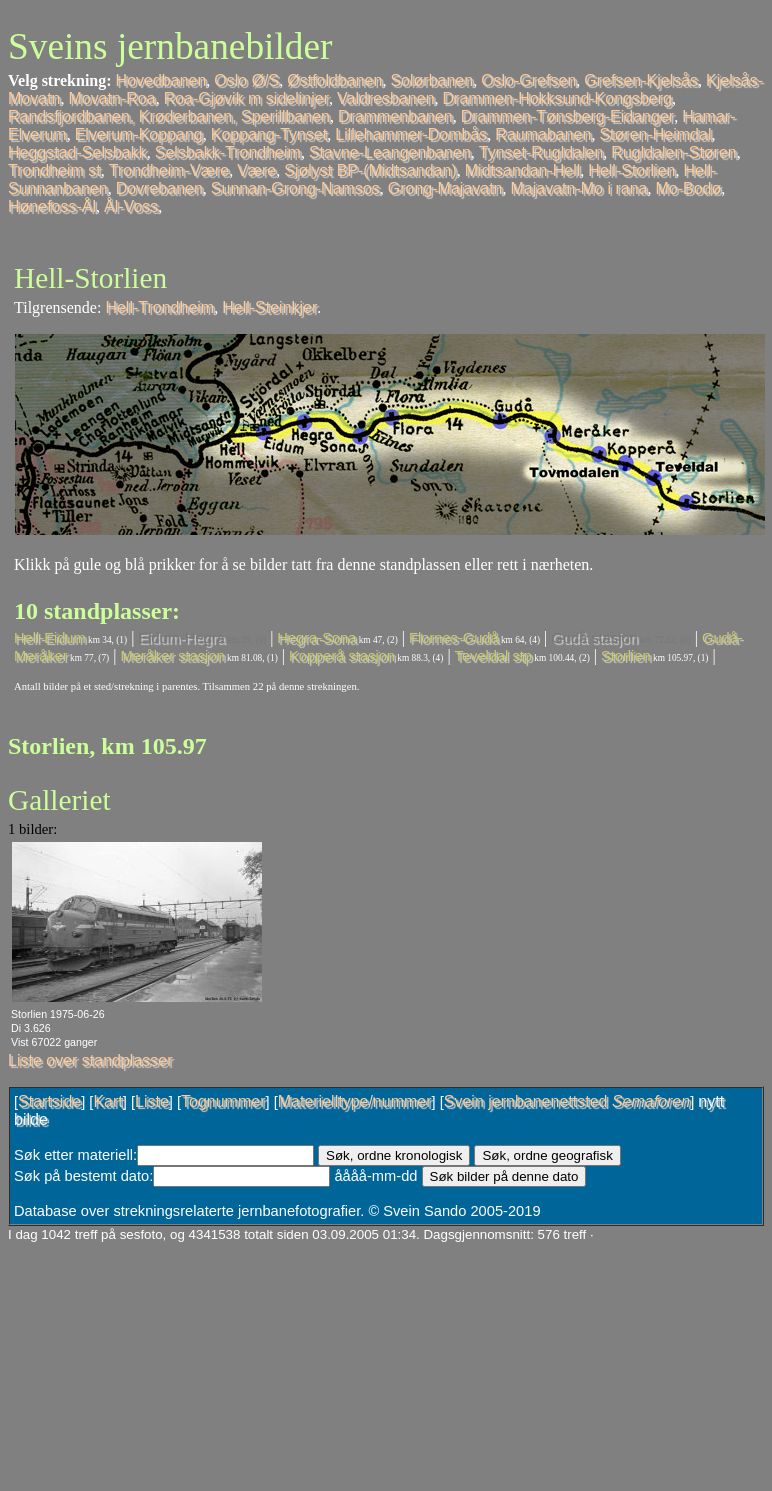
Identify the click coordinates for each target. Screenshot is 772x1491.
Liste (152, 1101)
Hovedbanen (161, 80)
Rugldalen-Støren (673, 152)
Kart (107, 1101)
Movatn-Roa (111, 98)
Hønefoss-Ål (52, 206)
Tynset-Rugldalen (541, 152)
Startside (49, 1101)
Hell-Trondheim (159, 307)
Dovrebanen (159, 188)
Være (256, 170)
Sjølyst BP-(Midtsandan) (370, 170)
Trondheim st (54, 170)
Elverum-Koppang (139, 134)
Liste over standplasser (90, 1060)
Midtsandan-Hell (523, 170)
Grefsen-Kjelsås (641, 80)
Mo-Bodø (688, 188)
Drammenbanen (395, 116)
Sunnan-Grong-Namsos (295, 188)
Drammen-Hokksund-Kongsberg (557, 98)
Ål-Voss (131, 206)
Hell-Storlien (631, 170)
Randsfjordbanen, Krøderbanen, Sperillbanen (169, 116)
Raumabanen (543, 134)
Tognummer (223, 1101)
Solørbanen (431, 80)
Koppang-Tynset (269, 134)
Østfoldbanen (334, 80)
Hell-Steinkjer (269, 307)
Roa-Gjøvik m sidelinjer (246, 98)
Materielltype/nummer (355, 1101)
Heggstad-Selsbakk (77, 152)
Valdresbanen (386, 98)
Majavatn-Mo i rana (579, 188)
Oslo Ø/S (246, 80)
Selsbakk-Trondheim (228, 152)
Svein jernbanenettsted (567, 1101)
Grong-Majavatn (445, 188)
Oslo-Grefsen (528, 80)
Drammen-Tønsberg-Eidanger (567, 116)
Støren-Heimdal (655, 134)
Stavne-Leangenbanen (390, 152)
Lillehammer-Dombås (411, 134)
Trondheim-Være (169, 170)
